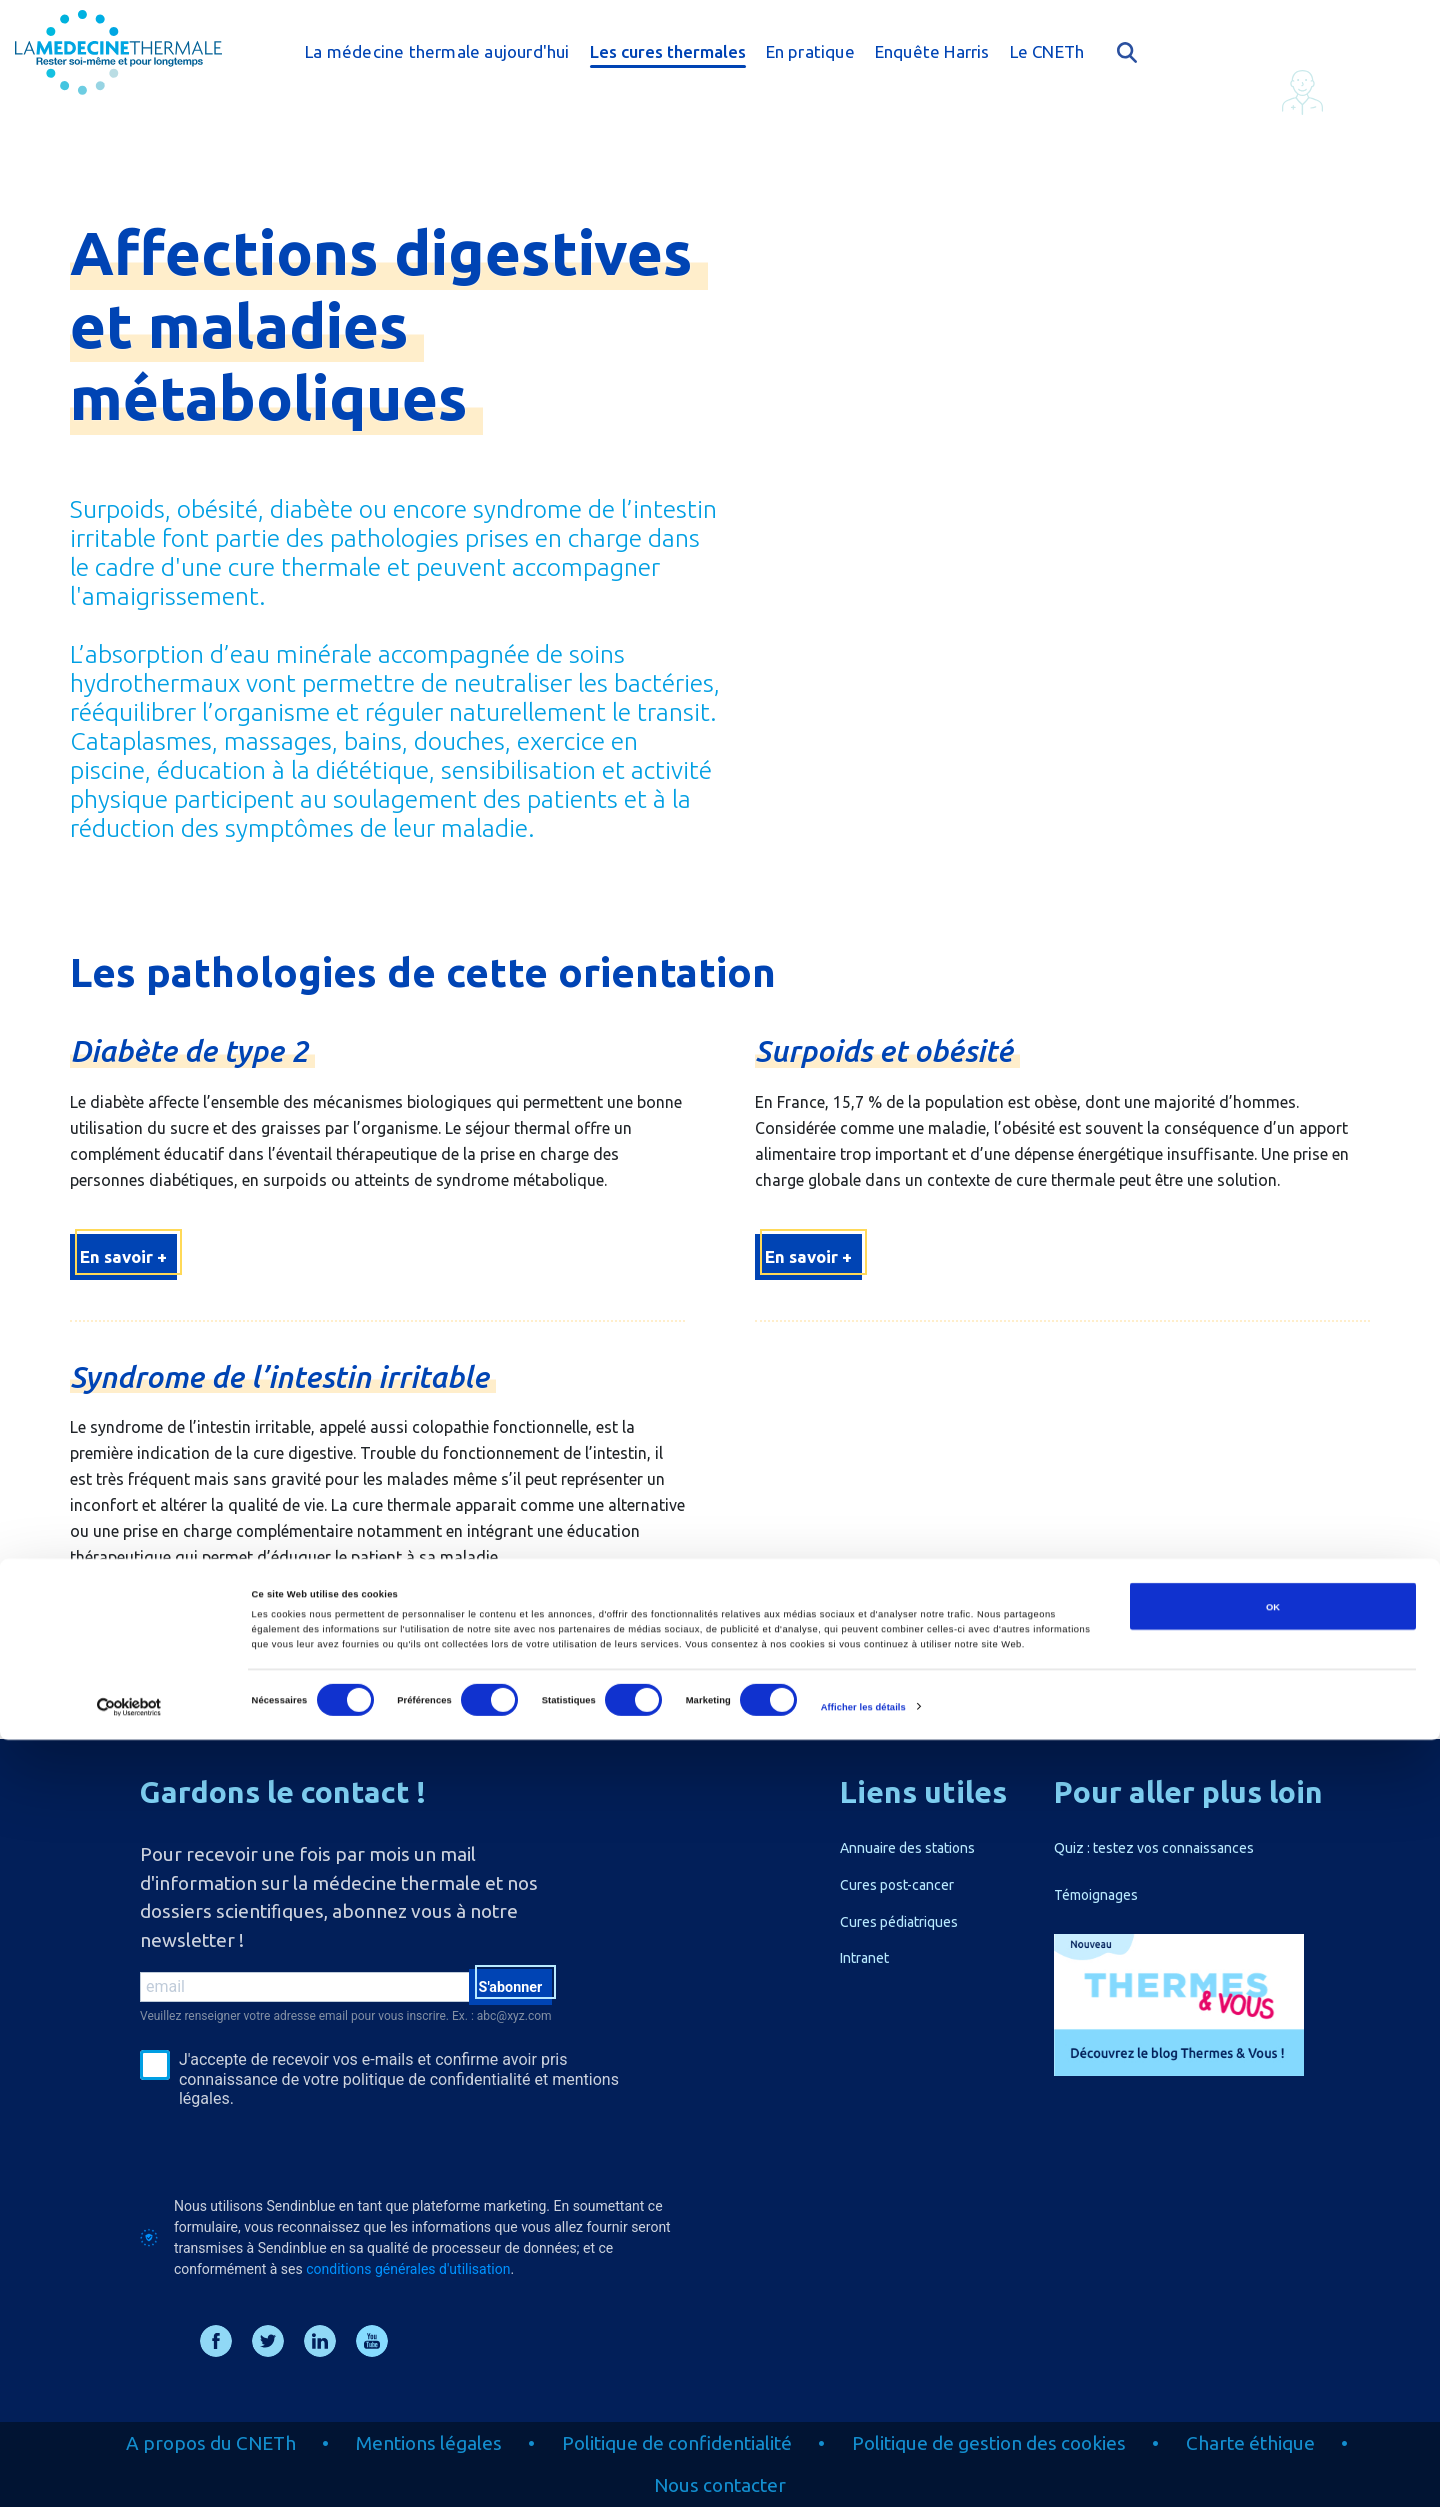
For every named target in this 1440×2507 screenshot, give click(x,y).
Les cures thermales (668, 51)
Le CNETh (1047, 51)
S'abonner (503, 1990)
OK (1273, 2374)
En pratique (810, 51)
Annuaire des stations (907, 1848)
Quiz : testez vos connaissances (1154, 1848)
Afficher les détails (863, 2474)
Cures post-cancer (897, 1885)
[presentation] (292, 2152)
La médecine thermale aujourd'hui (437, 51)
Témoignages (1096, 1895)
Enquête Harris (932, 51)
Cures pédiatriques (899, 1922)
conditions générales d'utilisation (408, 2269)
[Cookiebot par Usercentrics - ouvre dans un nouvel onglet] (129, 2473)
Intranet (864, 1958)
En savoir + (123, 1256)
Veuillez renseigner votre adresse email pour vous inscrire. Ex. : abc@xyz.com (346, 2016)
